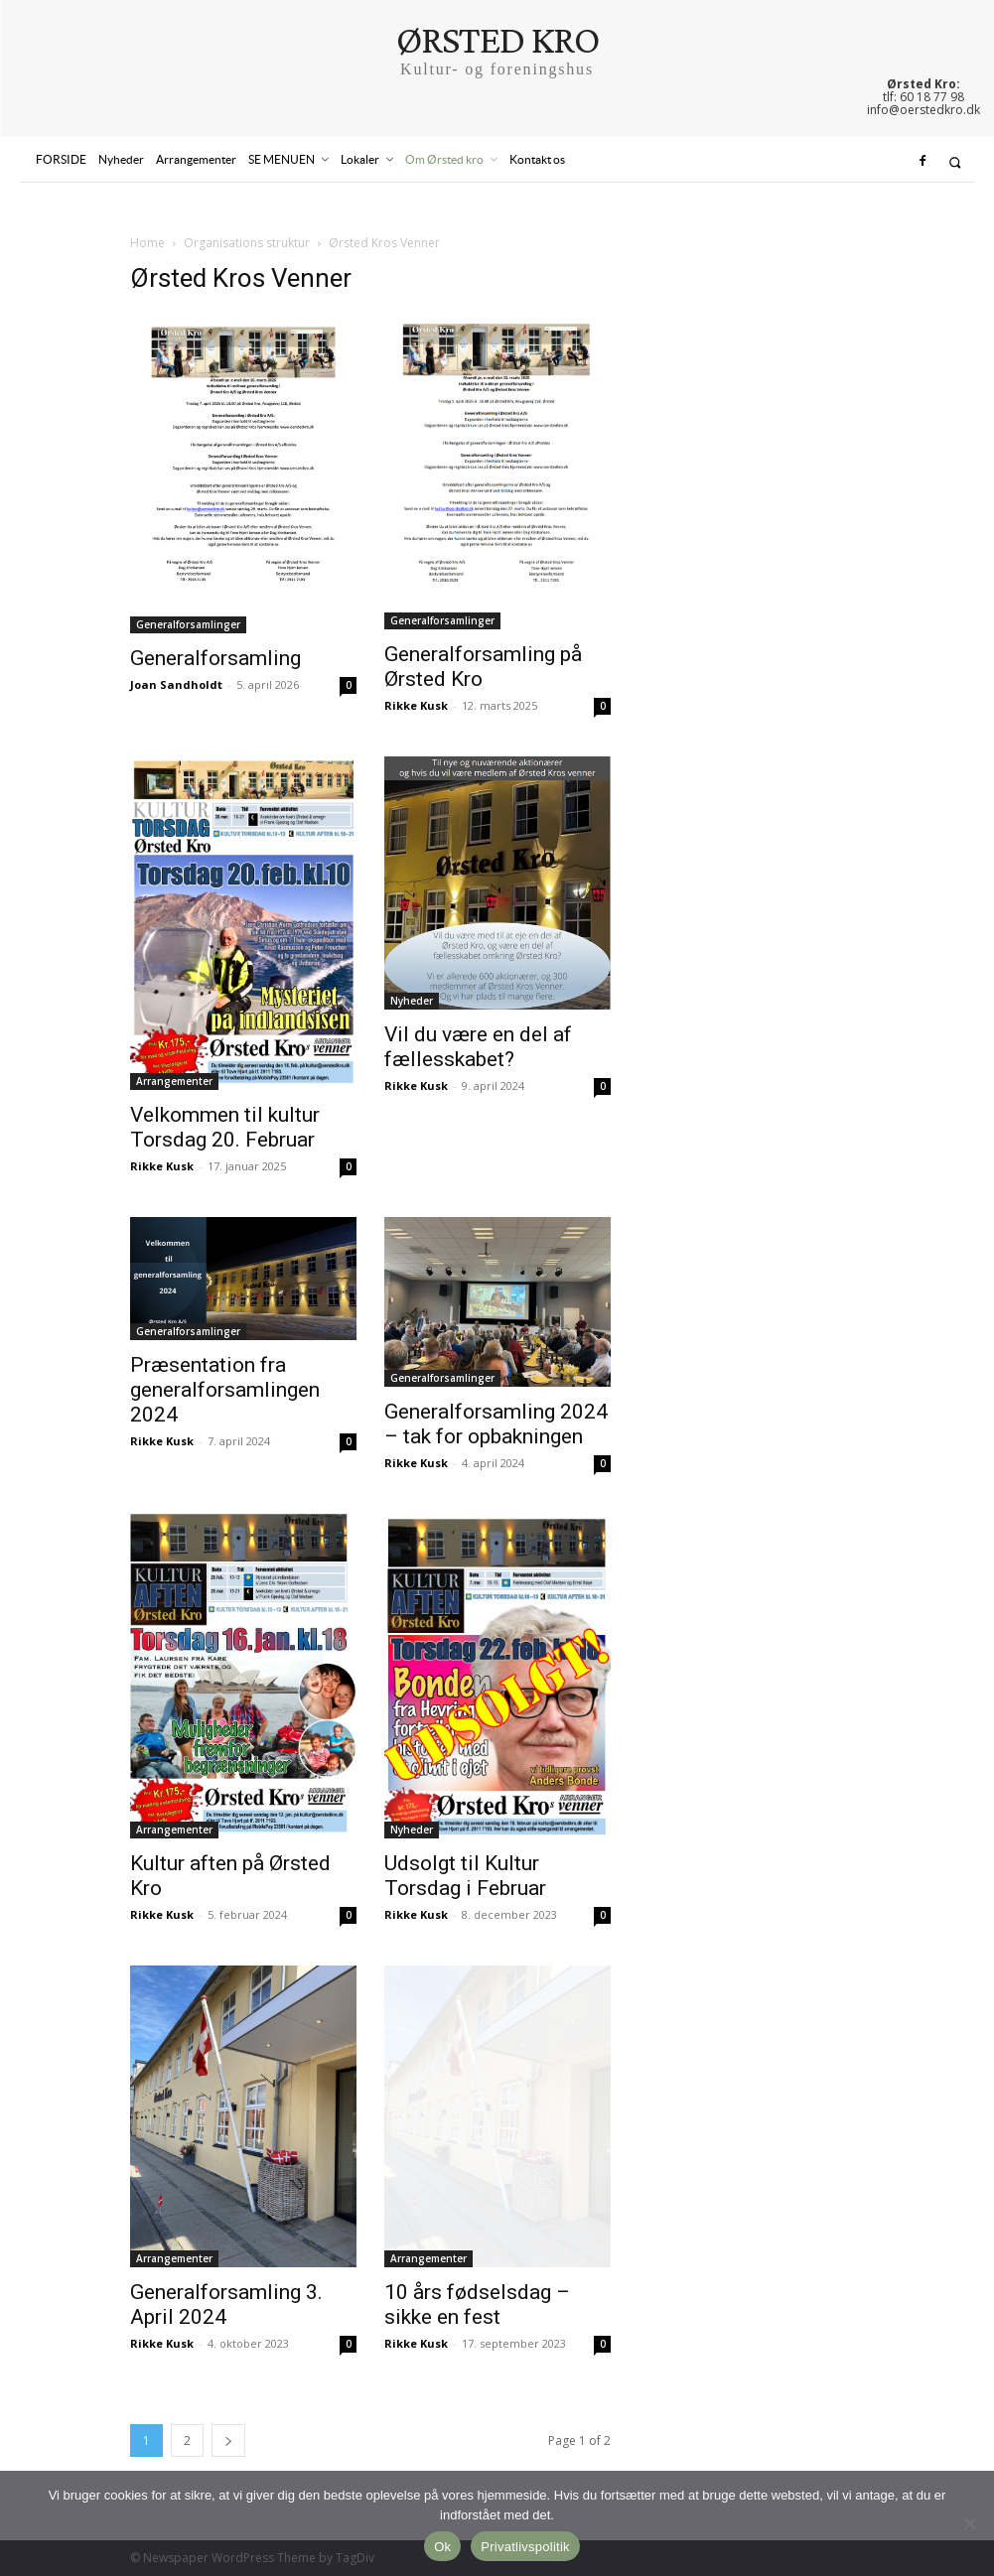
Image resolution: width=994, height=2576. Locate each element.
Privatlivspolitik (525, 2546)
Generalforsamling (215, 658)
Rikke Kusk (416, 705)
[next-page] (228, 2440)
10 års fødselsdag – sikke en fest (477, 2304)
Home (147, 242)
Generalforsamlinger (188, 624)
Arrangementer (174, 1081)
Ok (442, 2546)
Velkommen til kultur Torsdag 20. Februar (225, 1127)
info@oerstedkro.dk (923, 109)
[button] (954, 162)
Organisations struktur (247, 242)
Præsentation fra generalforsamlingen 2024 (225, 1389)
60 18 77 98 (932, 96)
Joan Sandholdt (176, 684)
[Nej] (969, 2523)
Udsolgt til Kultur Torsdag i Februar (465, 1875)
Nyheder (411, 1001)
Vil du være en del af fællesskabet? (478, 1046)
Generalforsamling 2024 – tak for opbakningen (496, 1424)
